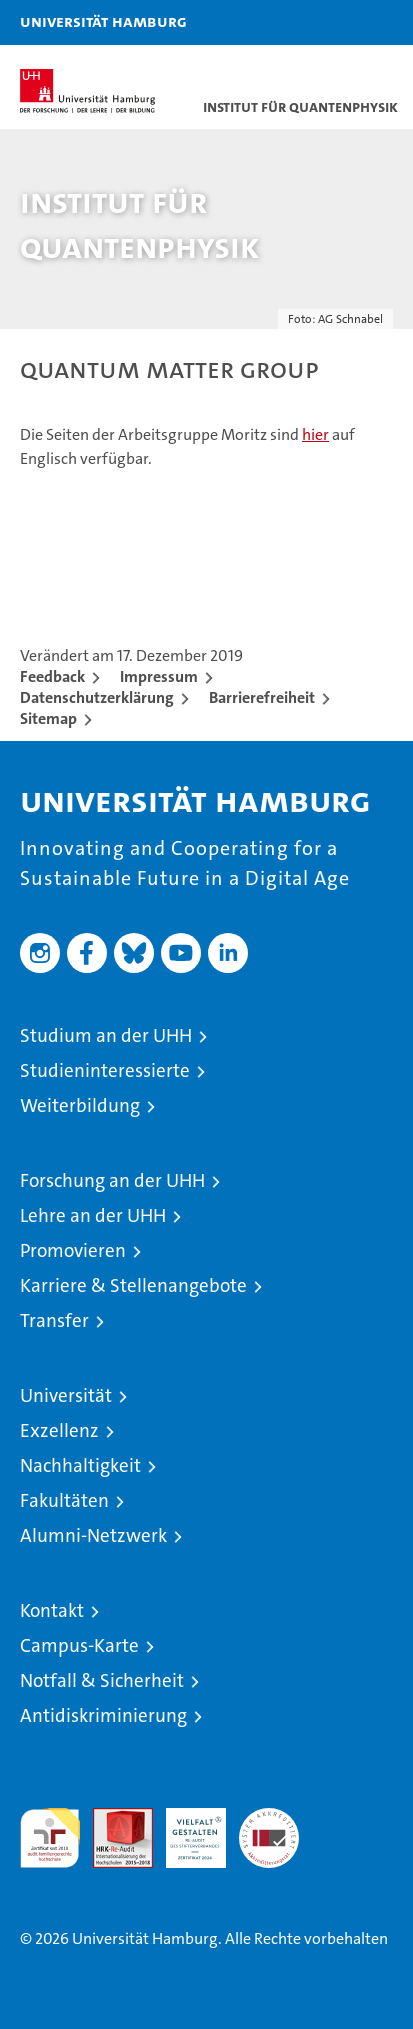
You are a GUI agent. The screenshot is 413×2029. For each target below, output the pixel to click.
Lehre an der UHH (93, 1215)
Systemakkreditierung (269, 1818)
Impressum (159, 676)
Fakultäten (64, 1500)
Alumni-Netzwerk (93, 1535)
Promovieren (73, 1250)
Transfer (54, 1320)
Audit (112, 1818)
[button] (335, 22)
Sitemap (48, 718)
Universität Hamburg (103, 21)
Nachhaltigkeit (80, 1465)
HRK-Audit (185, 1829)
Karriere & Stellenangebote (133, 1285)
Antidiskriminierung (103, 1715)
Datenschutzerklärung (97, 697)
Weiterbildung (80, 1105)
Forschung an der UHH (112, 1180)
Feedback (52, 676)
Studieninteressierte (105, 1070)
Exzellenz (59, 1430)
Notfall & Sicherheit (102, 1680)
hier (315, 434)
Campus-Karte (79, 1645)
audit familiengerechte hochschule (50, 1838)
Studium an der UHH (106, 1035)
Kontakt (52, 1610)
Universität (66, 1395)
